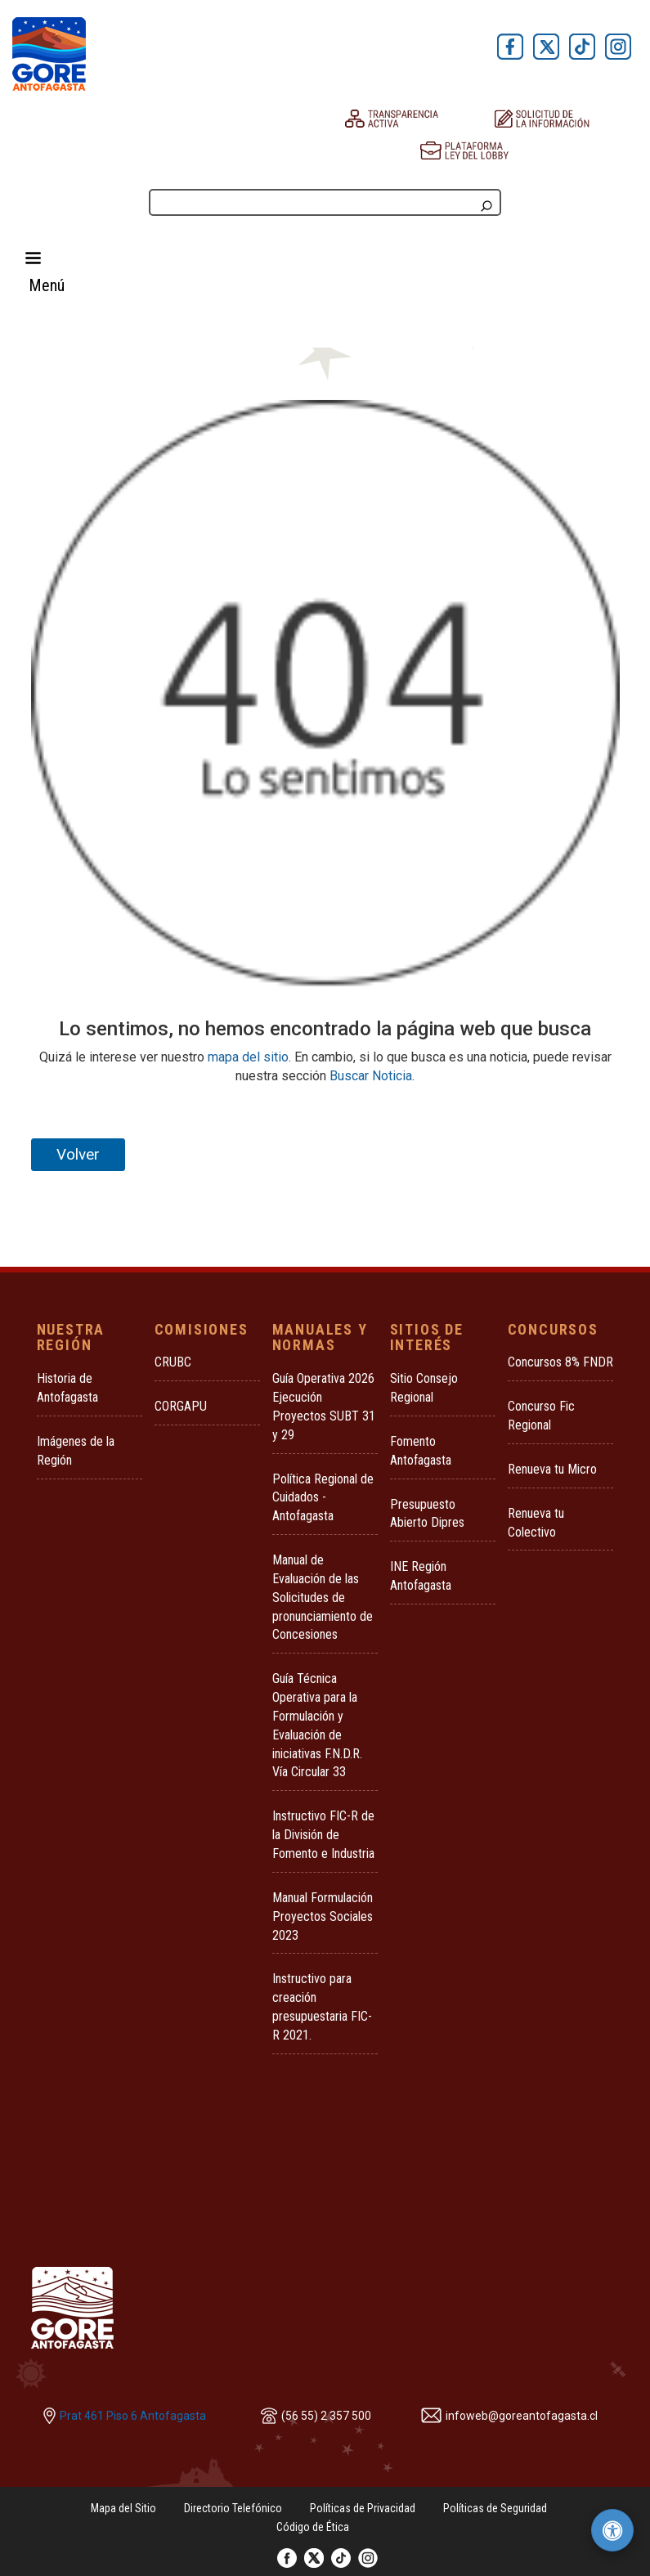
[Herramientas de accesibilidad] (612, 2530)
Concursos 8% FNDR (560, 1362)
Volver (78, 1154)
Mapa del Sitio (123, 2508)
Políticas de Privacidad (362, 2508)
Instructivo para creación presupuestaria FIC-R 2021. (322, 2007)
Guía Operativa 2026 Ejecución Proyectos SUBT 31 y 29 (323, 1407)
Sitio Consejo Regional (424, 1388)
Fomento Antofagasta (420, 1451)
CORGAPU (181, 1406)
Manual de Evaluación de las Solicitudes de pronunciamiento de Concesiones (322, 1597)
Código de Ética (312, 2526)
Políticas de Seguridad (495, 2508)
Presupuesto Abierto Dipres (427, 1514)
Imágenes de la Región (75, 1451)
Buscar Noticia (370, 1076)
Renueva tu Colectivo (536, 1523)
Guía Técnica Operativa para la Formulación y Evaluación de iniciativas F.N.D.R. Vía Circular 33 (317, 1725)
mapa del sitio (248, 1057)
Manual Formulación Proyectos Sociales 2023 (322, 1916)
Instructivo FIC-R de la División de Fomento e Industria (323, 1834)
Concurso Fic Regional (541, 1415)
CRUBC (173, 1362)
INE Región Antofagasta (420, 1576)
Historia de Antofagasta (67, 1388)
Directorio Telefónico (233, 2508)
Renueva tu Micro (552, 1469)
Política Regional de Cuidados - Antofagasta (323, 1497)
